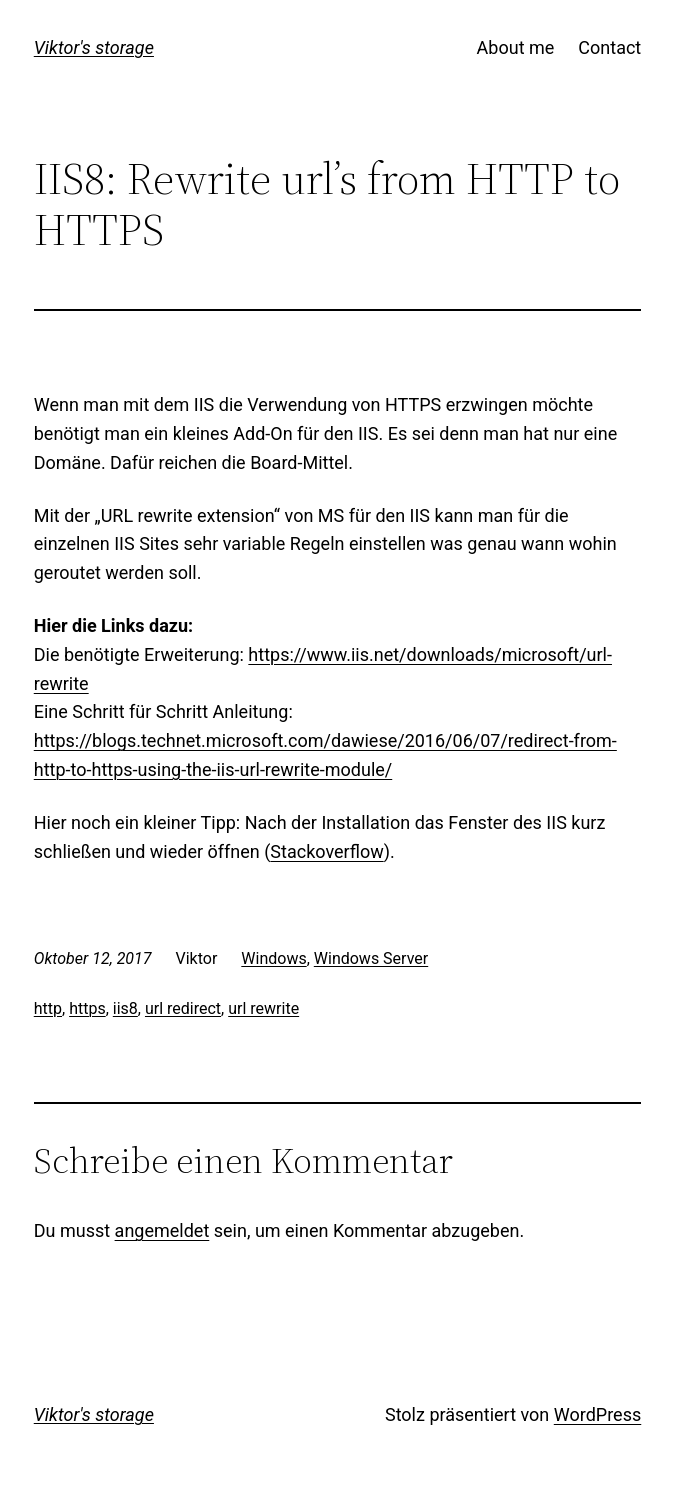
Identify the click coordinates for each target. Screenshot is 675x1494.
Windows (273, 958)
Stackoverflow (326, 851)
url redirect (183, 1008)
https (87, 1008)
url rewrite (263, 1008)
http (48, 1008)
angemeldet (162, 1230)
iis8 (125, 1008)
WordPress (597, 1414)
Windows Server (371, 958)
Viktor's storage (94, 47)
